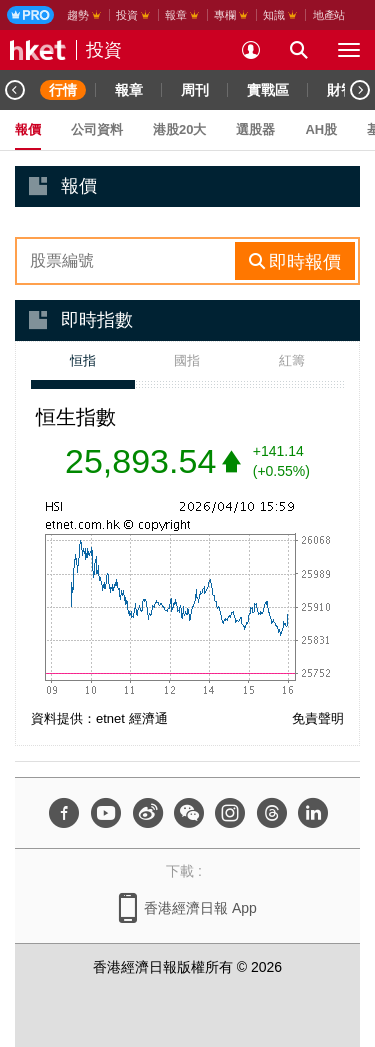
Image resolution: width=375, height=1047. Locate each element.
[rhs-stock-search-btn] (295, 261)
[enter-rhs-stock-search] (127, 261)
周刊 (195, 90)
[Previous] (15, 90)
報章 (129, 90)
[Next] (360, 90)
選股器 (255, 129)
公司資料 (97, 129)
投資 (104, 50)
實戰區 (268, 90)
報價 (28, 129)
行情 (63, 90)
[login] (251, 50)
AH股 (321, 129)
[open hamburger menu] (349, 50)
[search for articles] (299, 50)
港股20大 (179, 129)
